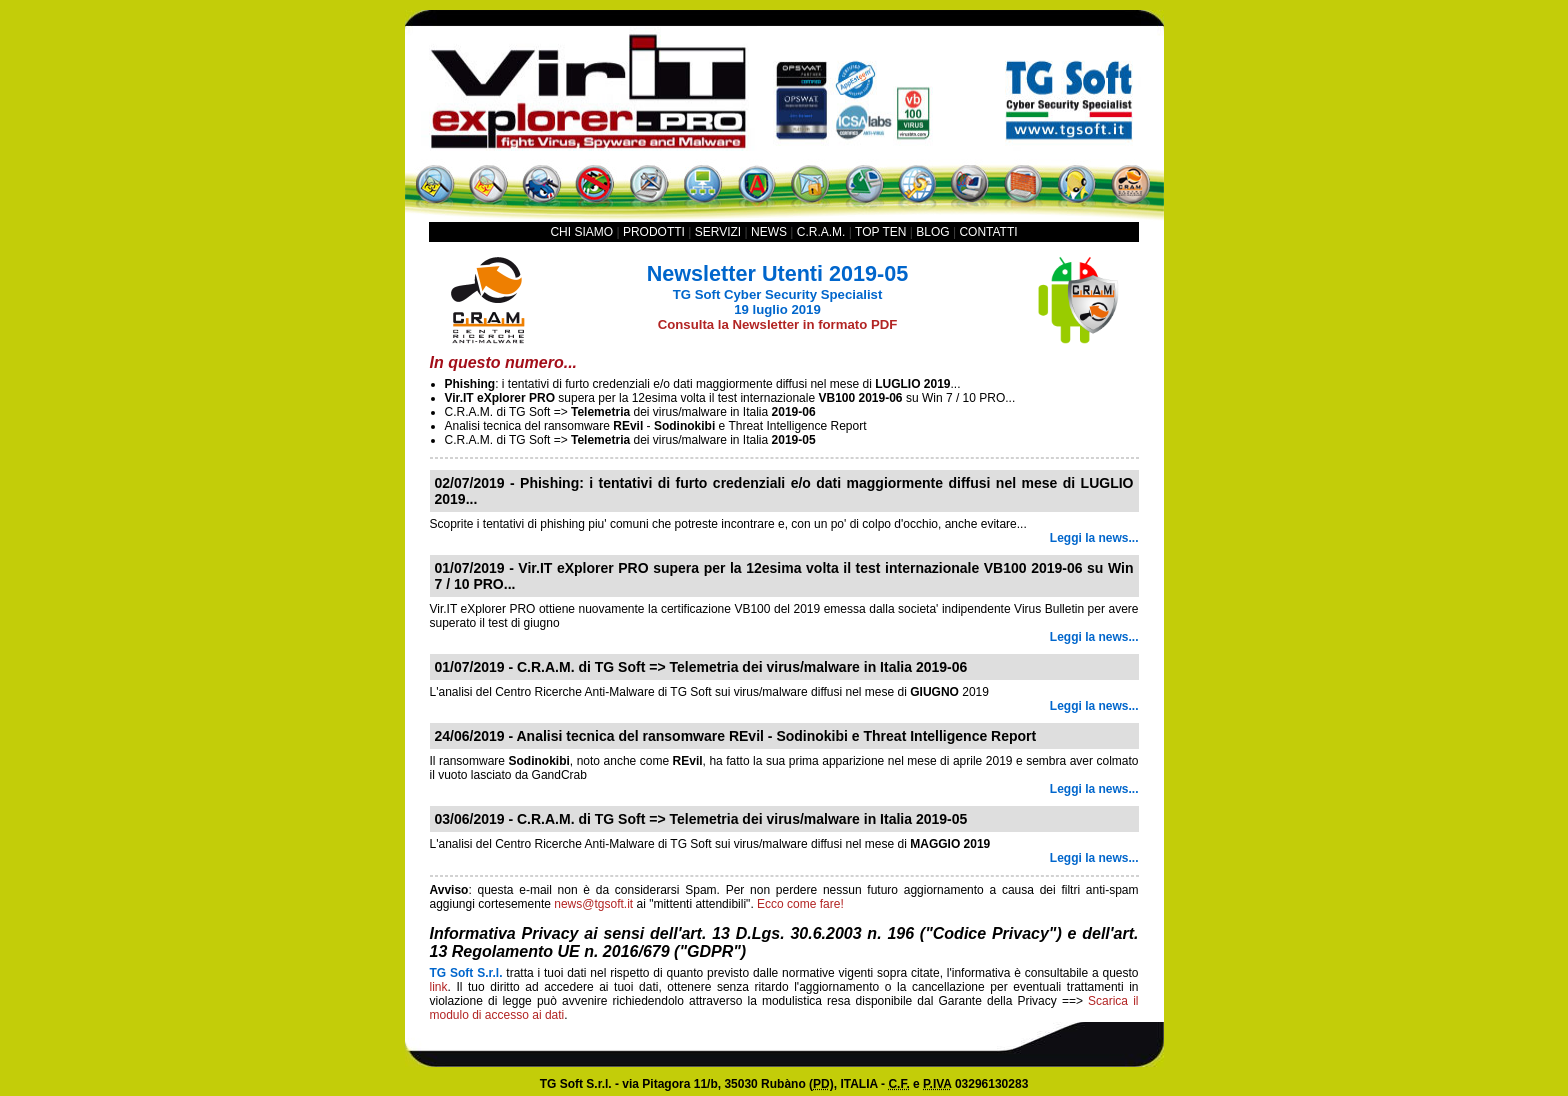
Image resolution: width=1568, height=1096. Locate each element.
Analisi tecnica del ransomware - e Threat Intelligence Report (656, 426)
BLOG (932, 232)
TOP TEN (880, 232)
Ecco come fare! (800, 904)
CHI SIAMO (581, 232)
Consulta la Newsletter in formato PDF (778, 324)
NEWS (769, 232)
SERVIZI (718, 232)
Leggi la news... (1094, 538)
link (439, 987)
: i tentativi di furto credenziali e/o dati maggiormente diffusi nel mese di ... (703, 384)
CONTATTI (988, 232)
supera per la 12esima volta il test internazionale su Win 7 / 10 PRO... (730, 398)
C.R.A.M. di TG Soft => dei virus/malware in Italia (630, 412)
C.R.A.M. (821, 232)
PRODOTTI (654, 232)
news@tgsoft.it (593, 904)
